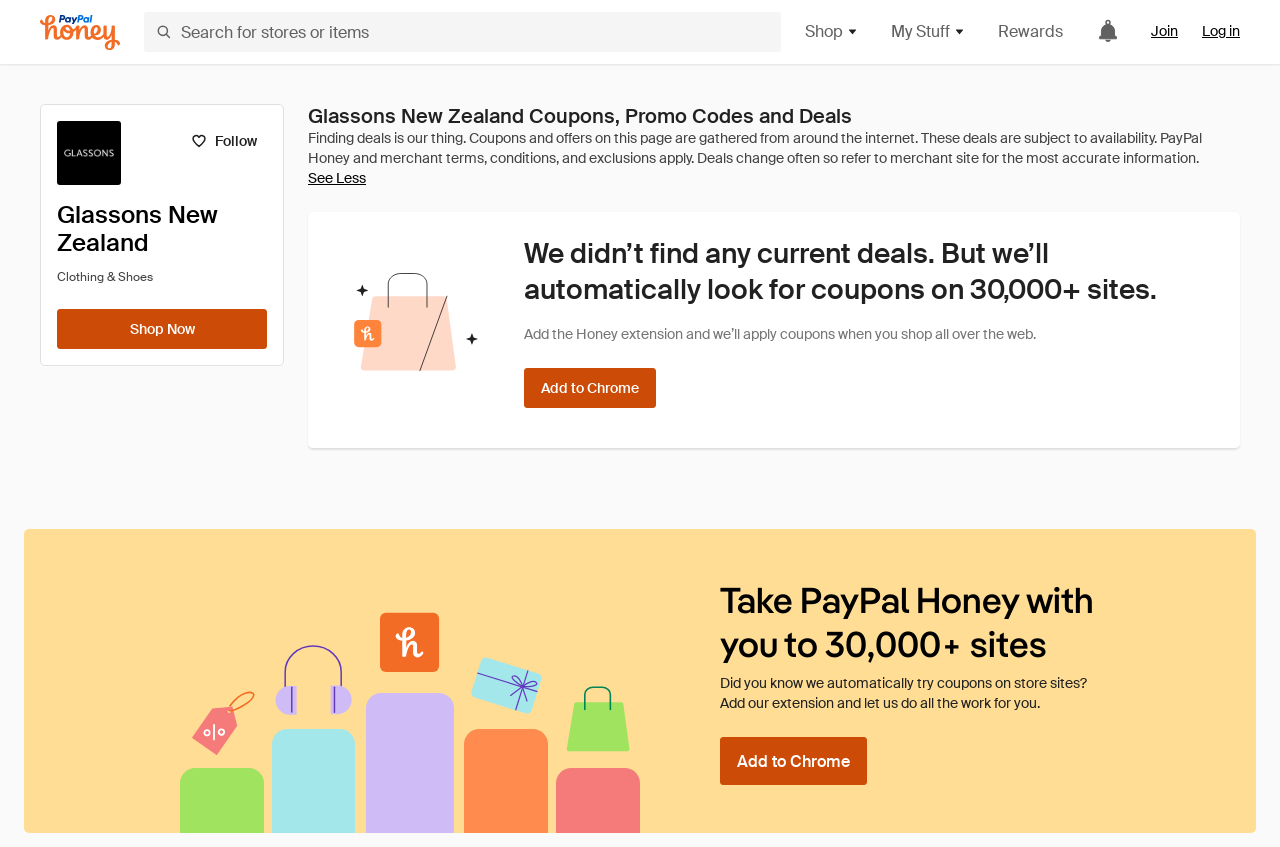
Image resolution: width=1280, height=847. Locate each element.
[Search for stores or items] (462, 32)
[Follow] (223, 141)
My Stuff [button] (928, 31)
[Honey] (80, 32)
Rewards (1030, 31)
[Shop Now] (162, 329)
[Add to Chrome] (590, 388)
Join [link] (1164, 31)
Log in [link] (1221, 31)
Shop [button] (832, 31)
